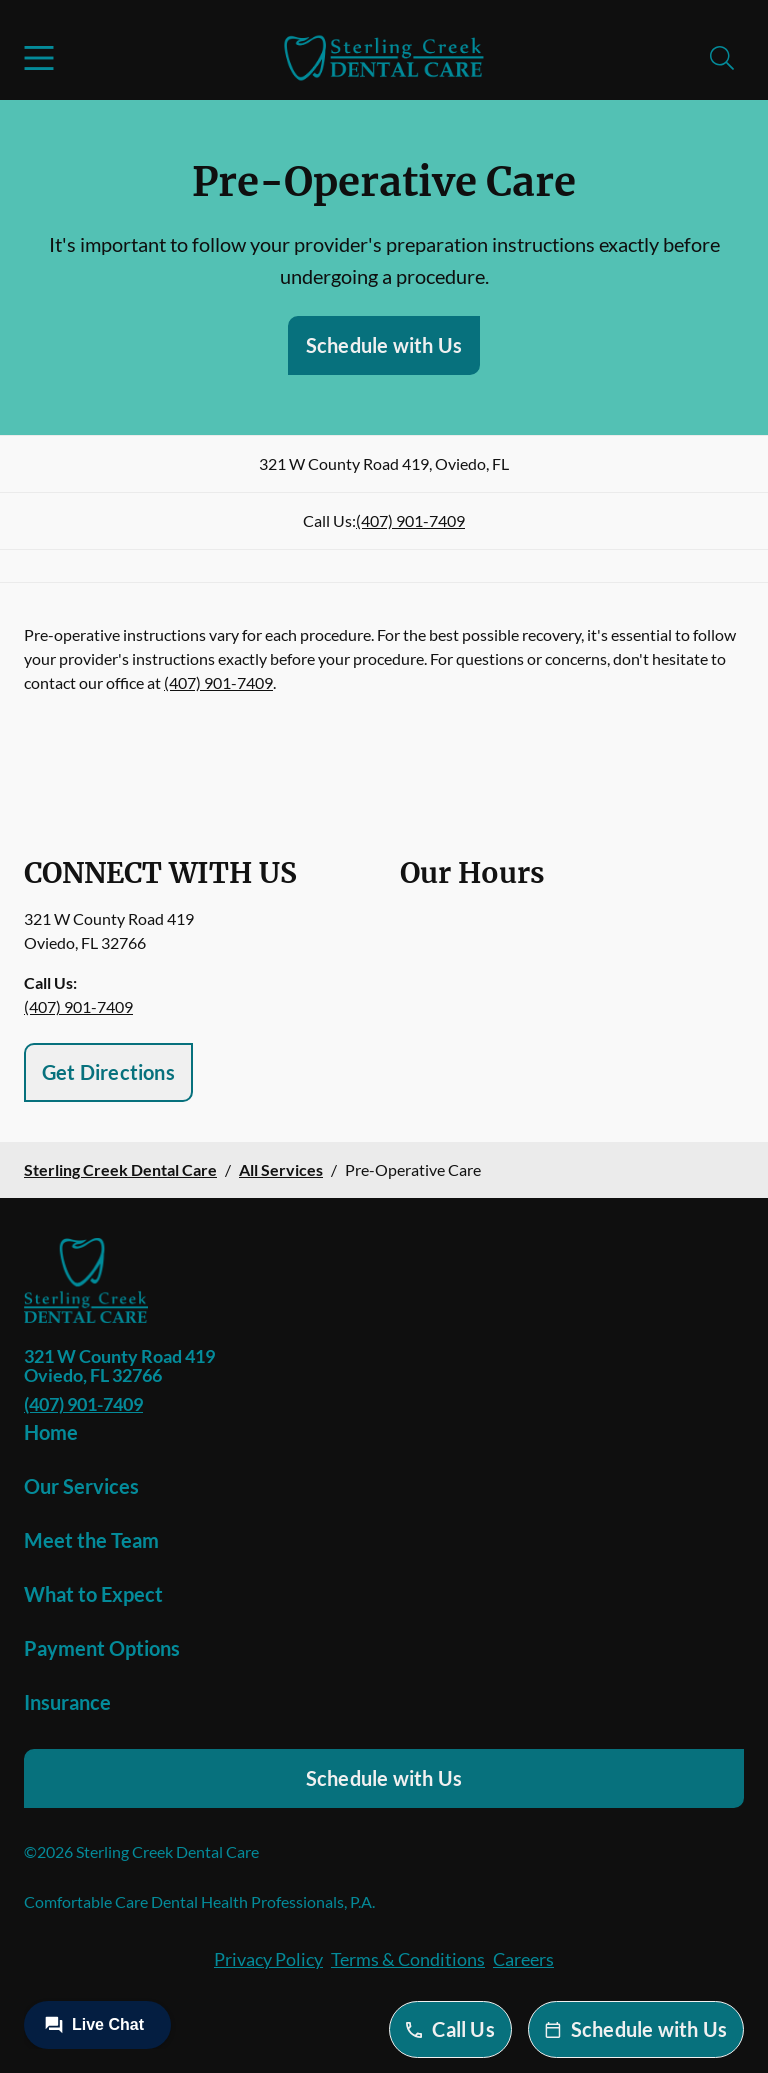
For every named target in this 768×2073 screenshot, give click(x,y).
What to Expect (93, 1594)
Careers (523, 1959)
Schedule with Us (384, 345)
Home (51, 1432)
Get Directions (108, 1072)
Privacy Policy (268, 1959)
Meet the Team (91, 1540)
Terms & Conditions (408, 1959)
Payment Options (102, 1648)
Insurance (67, 1702)
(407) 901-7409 (410, 520)
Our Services (81, 1486)
